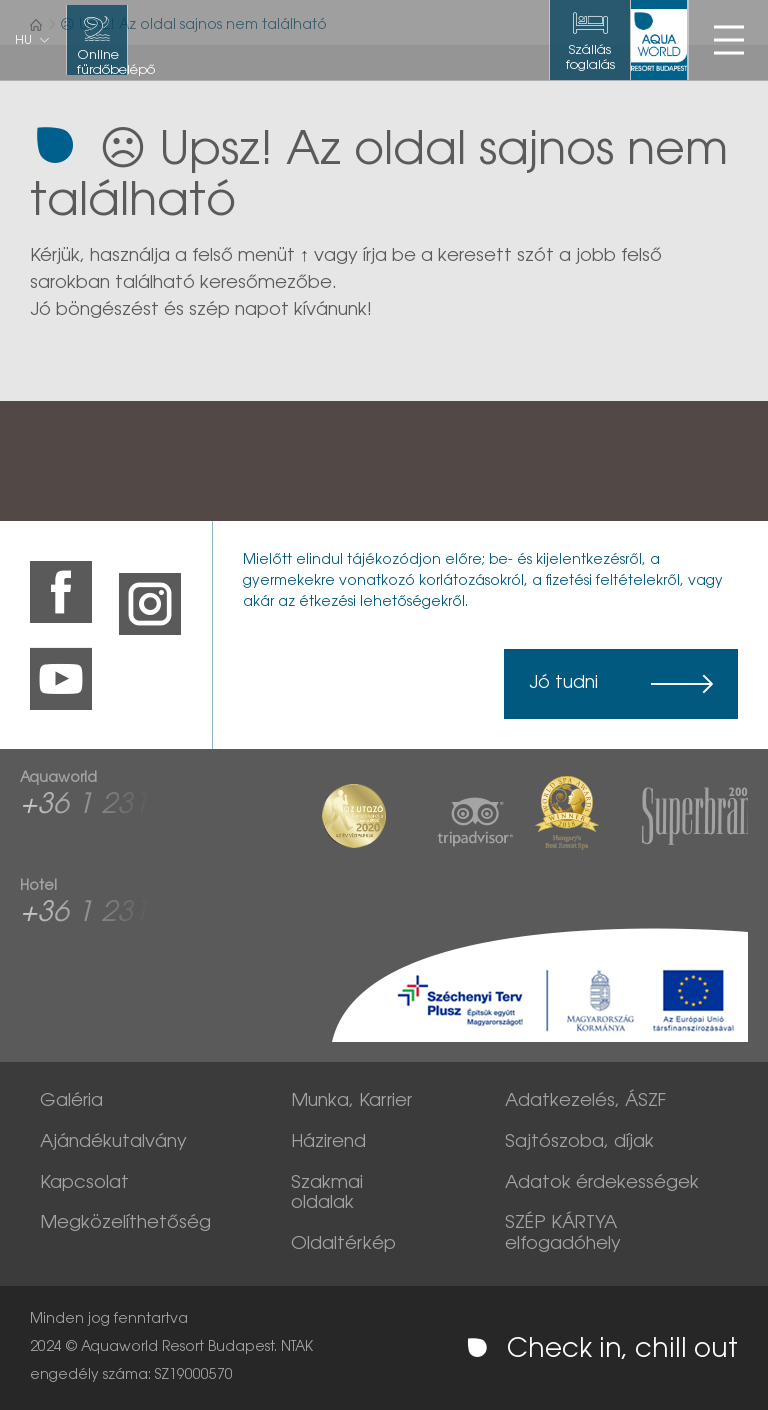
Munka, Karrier (351, 1102)
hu (23, 41)
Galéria (71, 1102)
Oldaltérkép (343, 1245)
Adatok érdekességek (602, 1184)
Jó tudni (563, 684)
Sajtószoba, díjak (579, 1143)
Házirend (328, 1143)
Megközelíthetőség (125, 1224)
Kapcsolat (84, 1184)
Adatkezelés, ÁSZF (585, 1102)
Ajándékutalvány (113, 1143)
